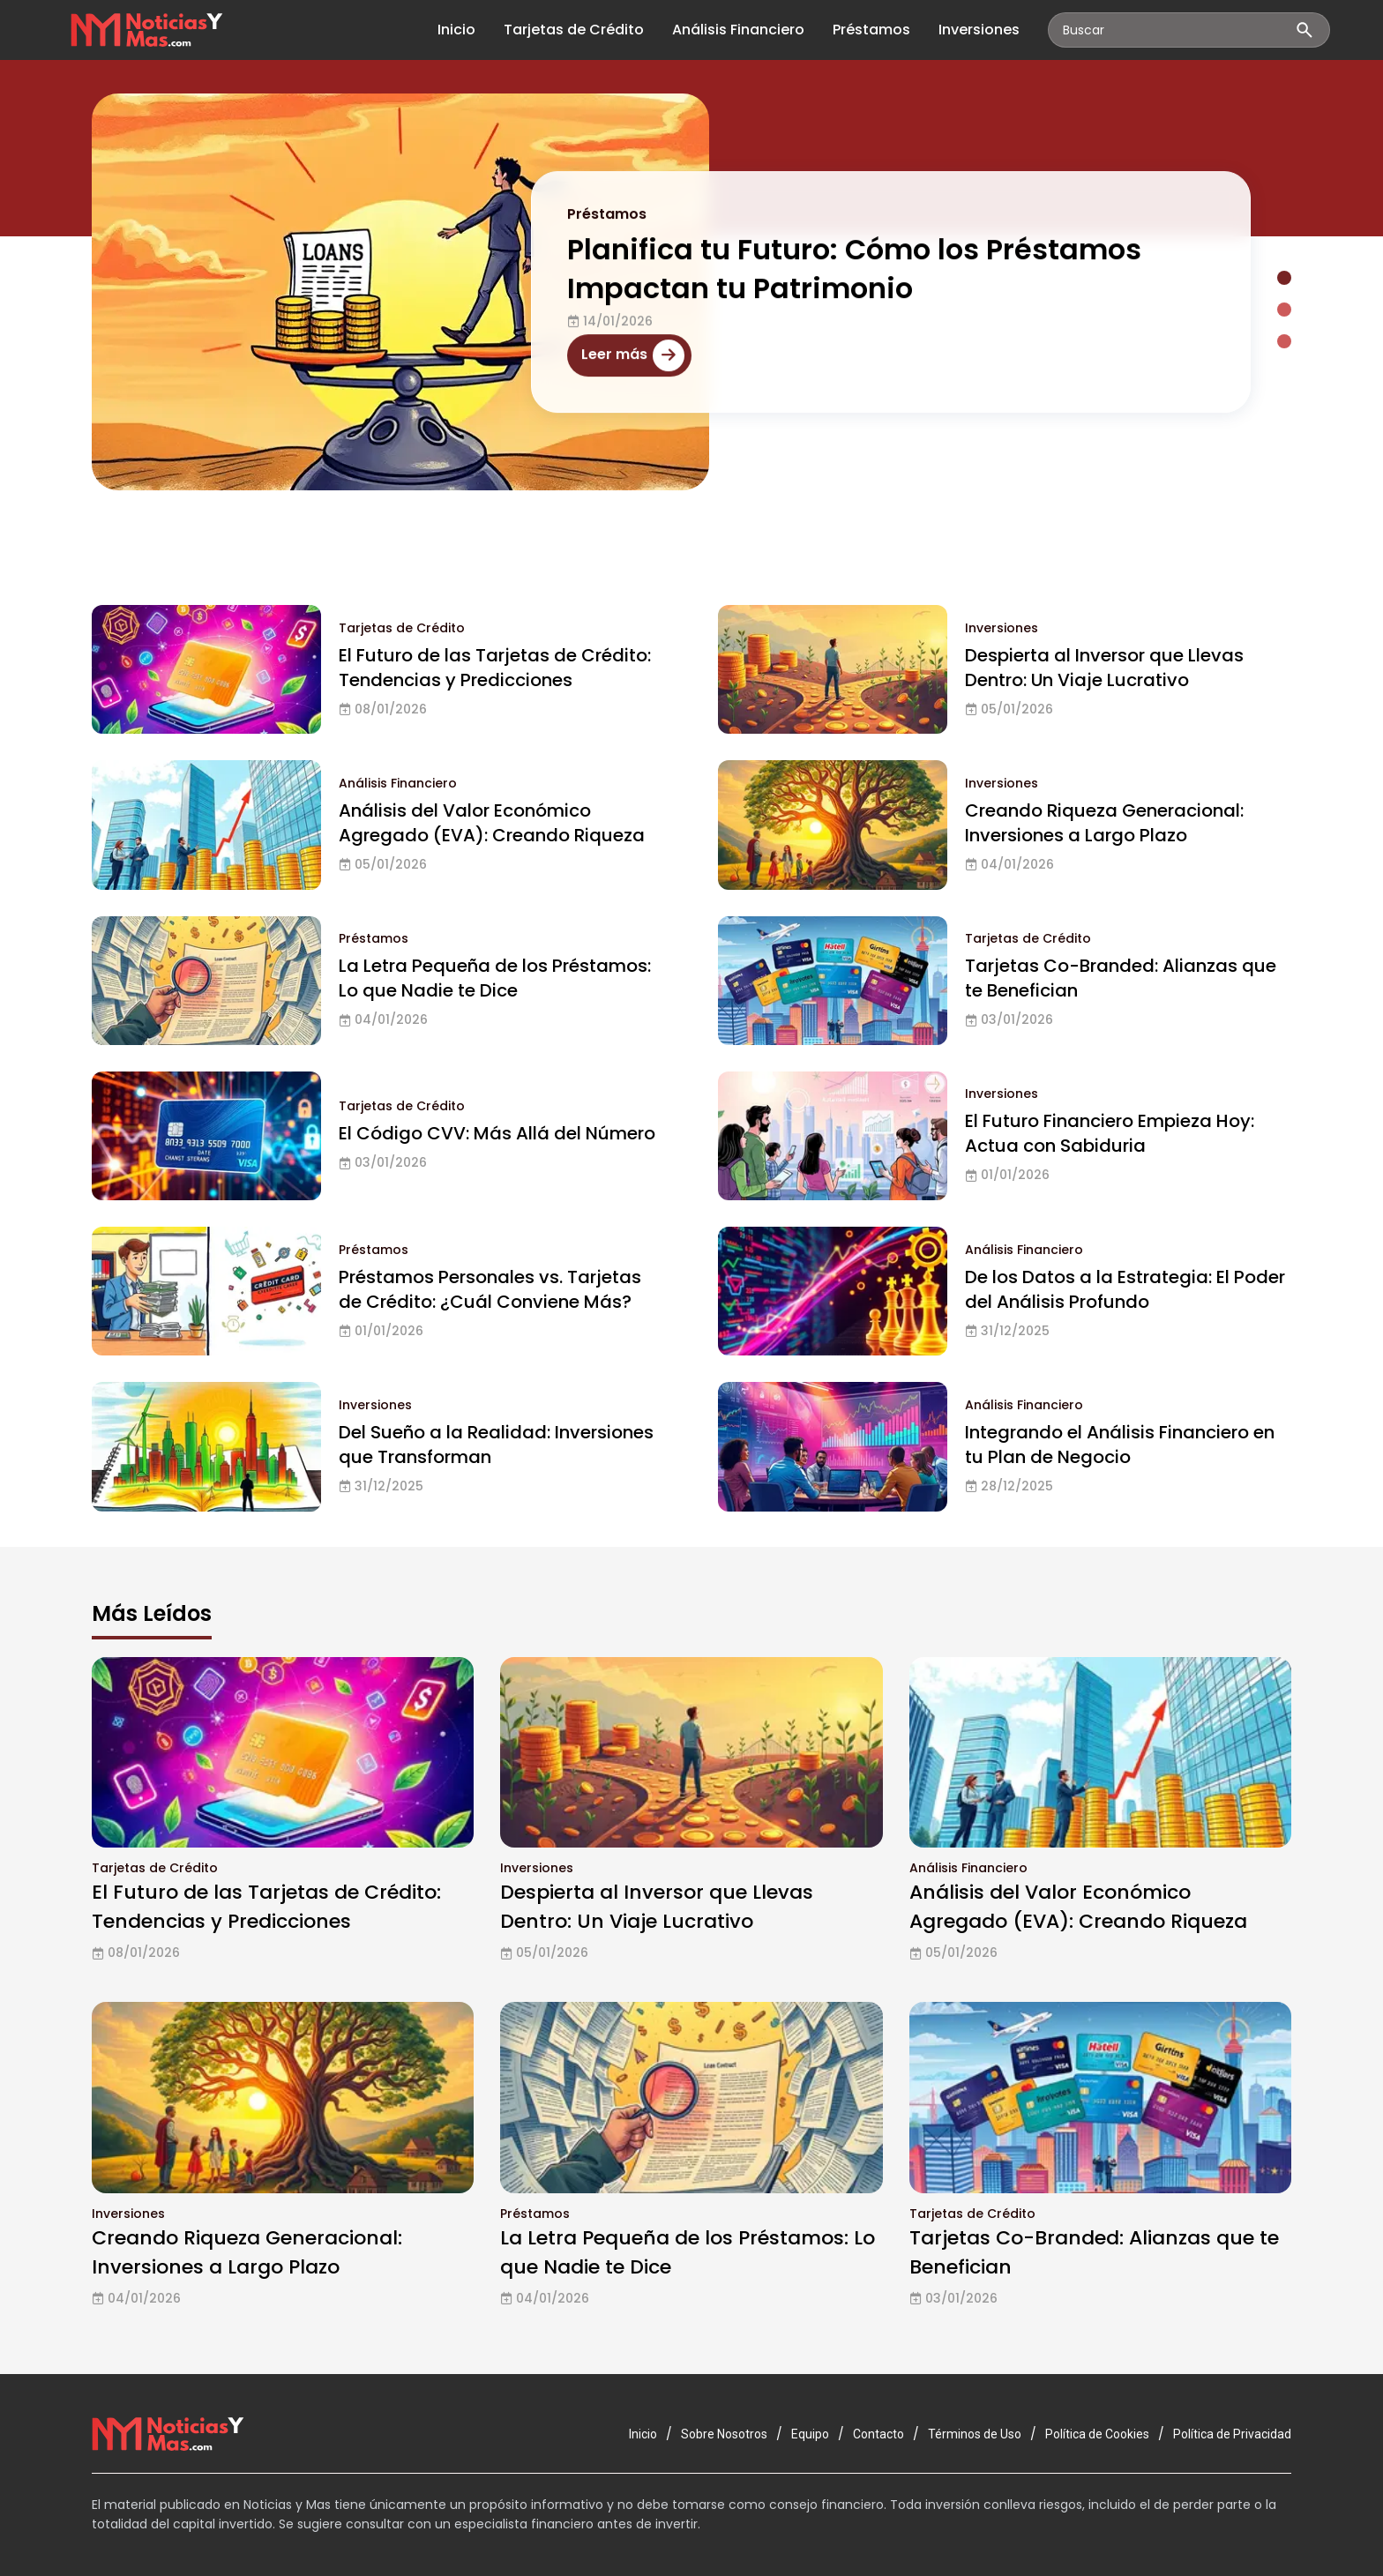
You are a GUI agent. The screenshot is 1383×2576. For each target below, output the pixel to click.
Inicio (456, 29)
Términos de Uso (974, 2434)
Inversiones (979, 29)
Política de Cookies (1097, 2434)
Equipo (810, 2434)
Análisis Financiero (738, 29)
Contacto (878, 2434)
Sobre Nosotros (724, 2434)
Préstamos (871, 29)
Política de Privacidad (1232, 2434)
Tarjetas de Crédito (574, 29)
